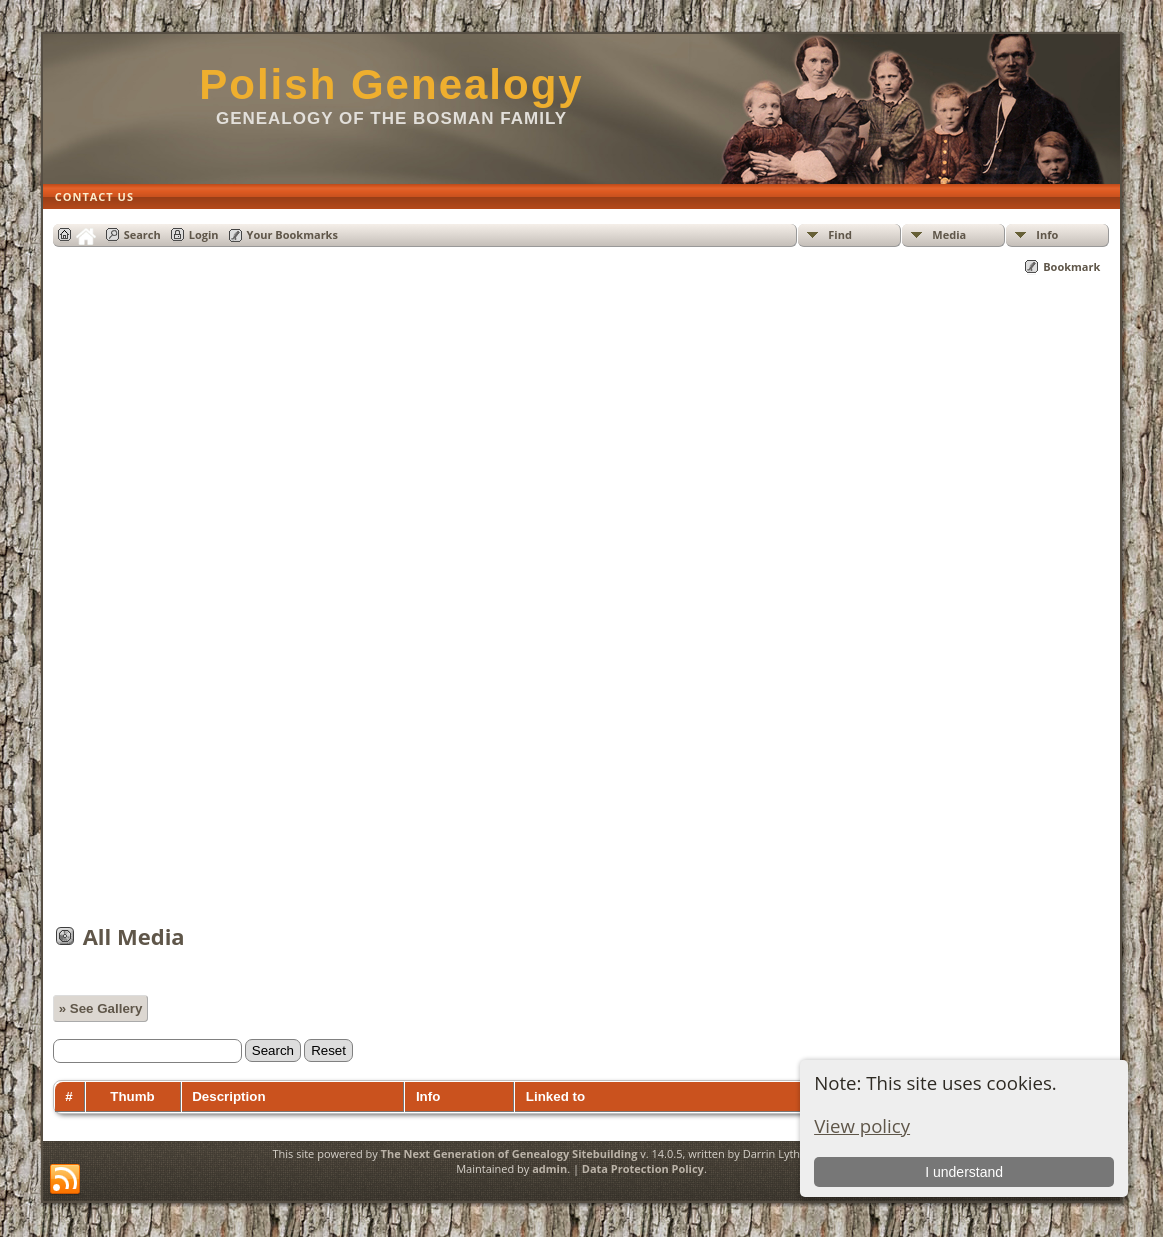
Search (142, 234)
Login (204, 234)
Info (1047, 234)
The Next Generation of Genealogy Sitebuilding (509, 1153)
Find (840, 234)
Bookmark (1071, 266)
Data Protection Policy (643, 1168)
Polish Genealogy (391, 84)
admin (549, 1168)
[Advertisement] (582, 609)
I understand (964, 1172)
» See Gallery (101, 1008)
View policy (862, 1125)
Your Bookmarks (292, 234)
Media (949, 234)
